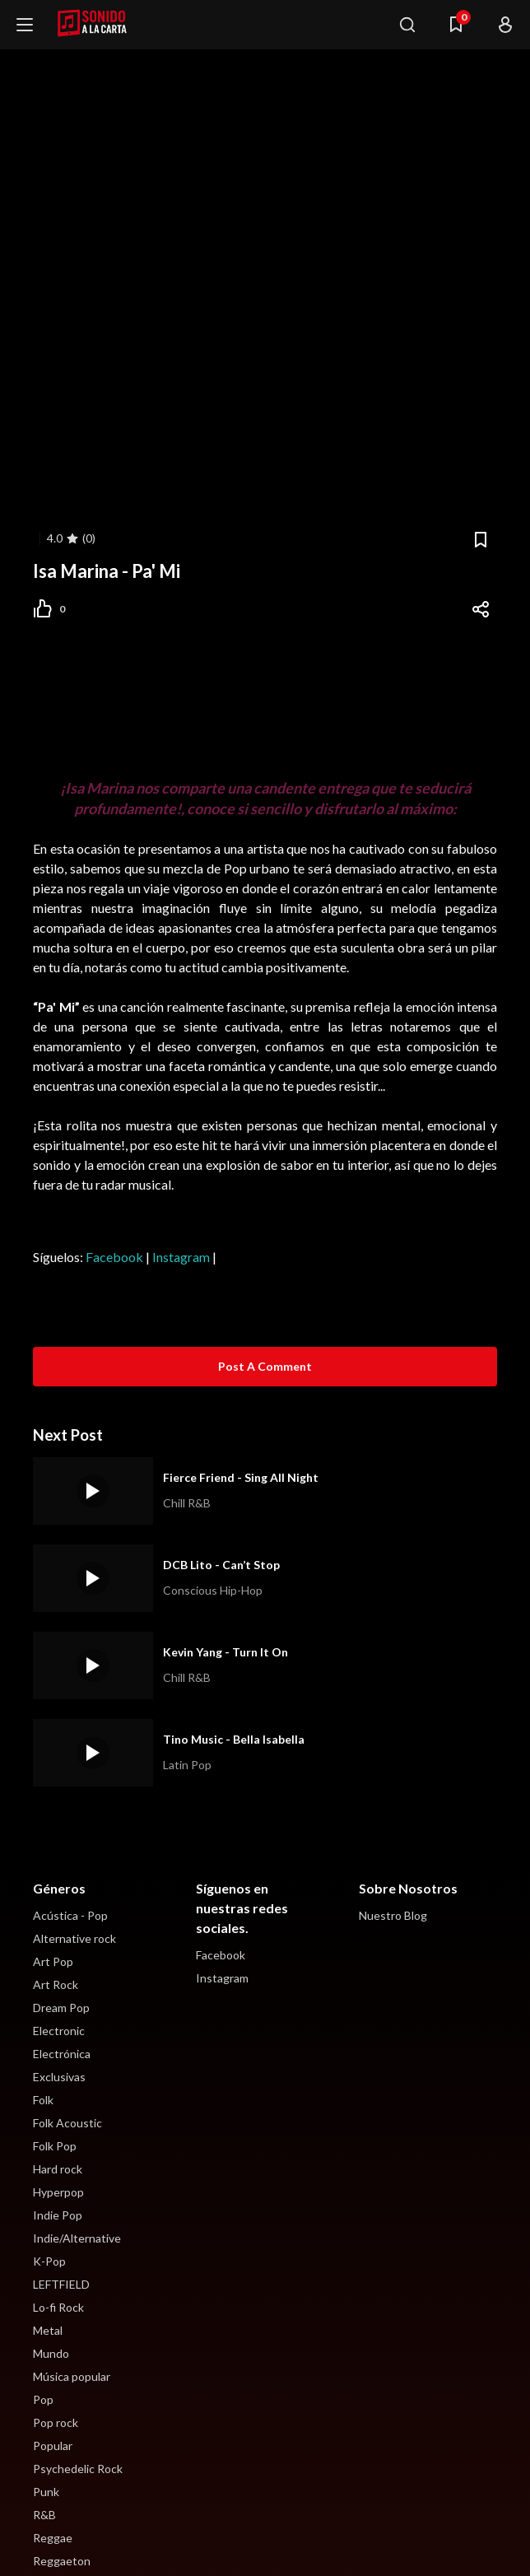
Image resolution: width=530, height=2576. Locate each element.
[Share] (480, 609)
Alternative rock (74, 1938)
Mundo (51, 2353)
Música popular (71, 2376)
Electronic (59, 2031)
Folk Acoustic (67, 2123)
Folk (43, 2100)
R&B (44, 2515)
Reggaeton (62, 2561)
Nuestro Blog (393, 1915)
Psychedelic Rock (78, 2469)
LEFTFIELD (61, 2284)
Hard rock (57, 2169)
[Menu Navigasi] (456, 24)
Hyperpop (58, 2192)
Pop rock (55, 2422)
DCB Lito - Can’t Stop (221, 1565)
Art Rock (55, 1984)
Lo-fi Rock (58, 2307)
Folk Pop (55, 2146)
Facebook (114, 1257)
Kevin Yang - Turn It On (225, 1652)
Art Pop (53, 1961)
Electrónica (62, 2054)
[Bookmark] (480, 540)
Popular (52, 2446)
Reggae (52, 2538)
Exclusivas (59, 2077)
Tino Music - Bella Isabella (234, 1739)
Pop (43, 2399)
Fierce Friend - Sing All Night (240, 1477)
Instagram (181, 1257)
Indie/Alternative (77, 2238)
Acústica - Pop (70, 1915)
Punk (46, 2492)
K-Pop (49, 2261)
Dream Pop (61, 2008)
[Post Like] (57, 609)
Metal (48, 2330)
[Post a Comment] (265, 1366)
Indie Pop (57, 2215)
